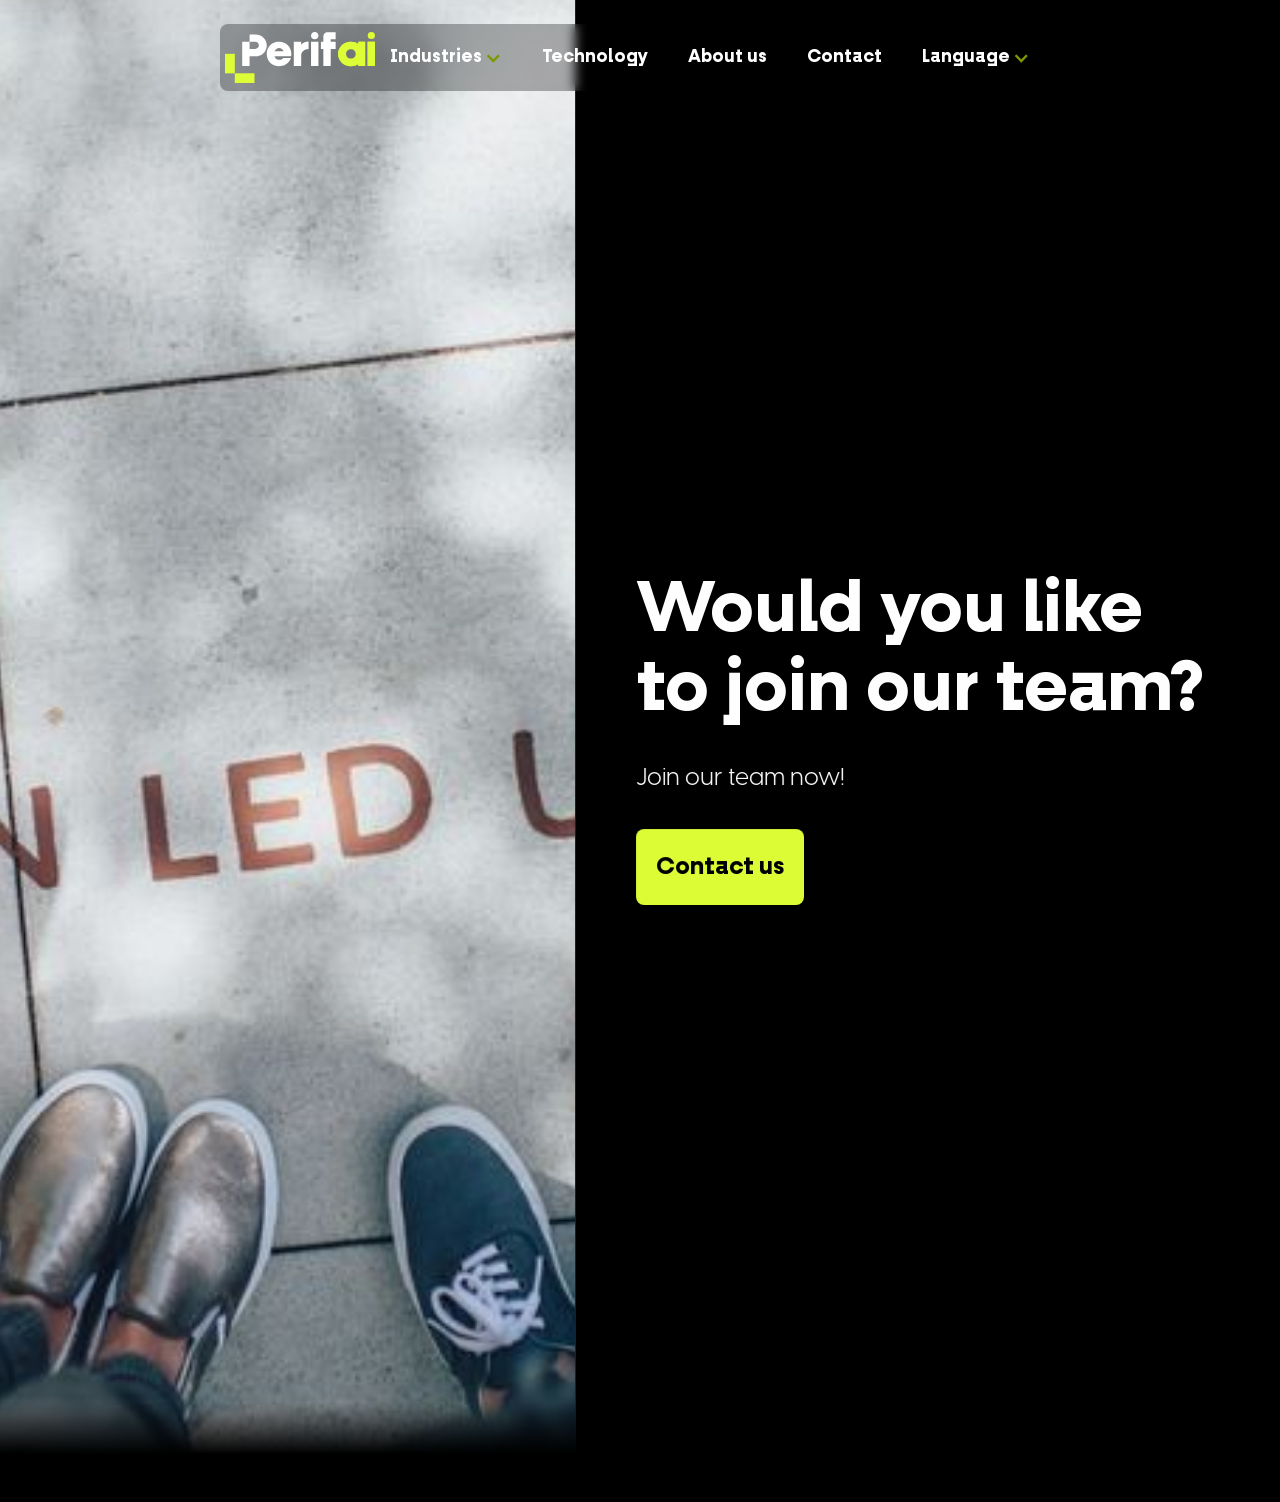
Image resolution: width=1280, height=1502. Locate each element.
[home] (295, 58)
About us (727, 57)
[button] (446, 57)
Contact (844, 57)
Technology (595, 57)
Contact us (720, 867)
